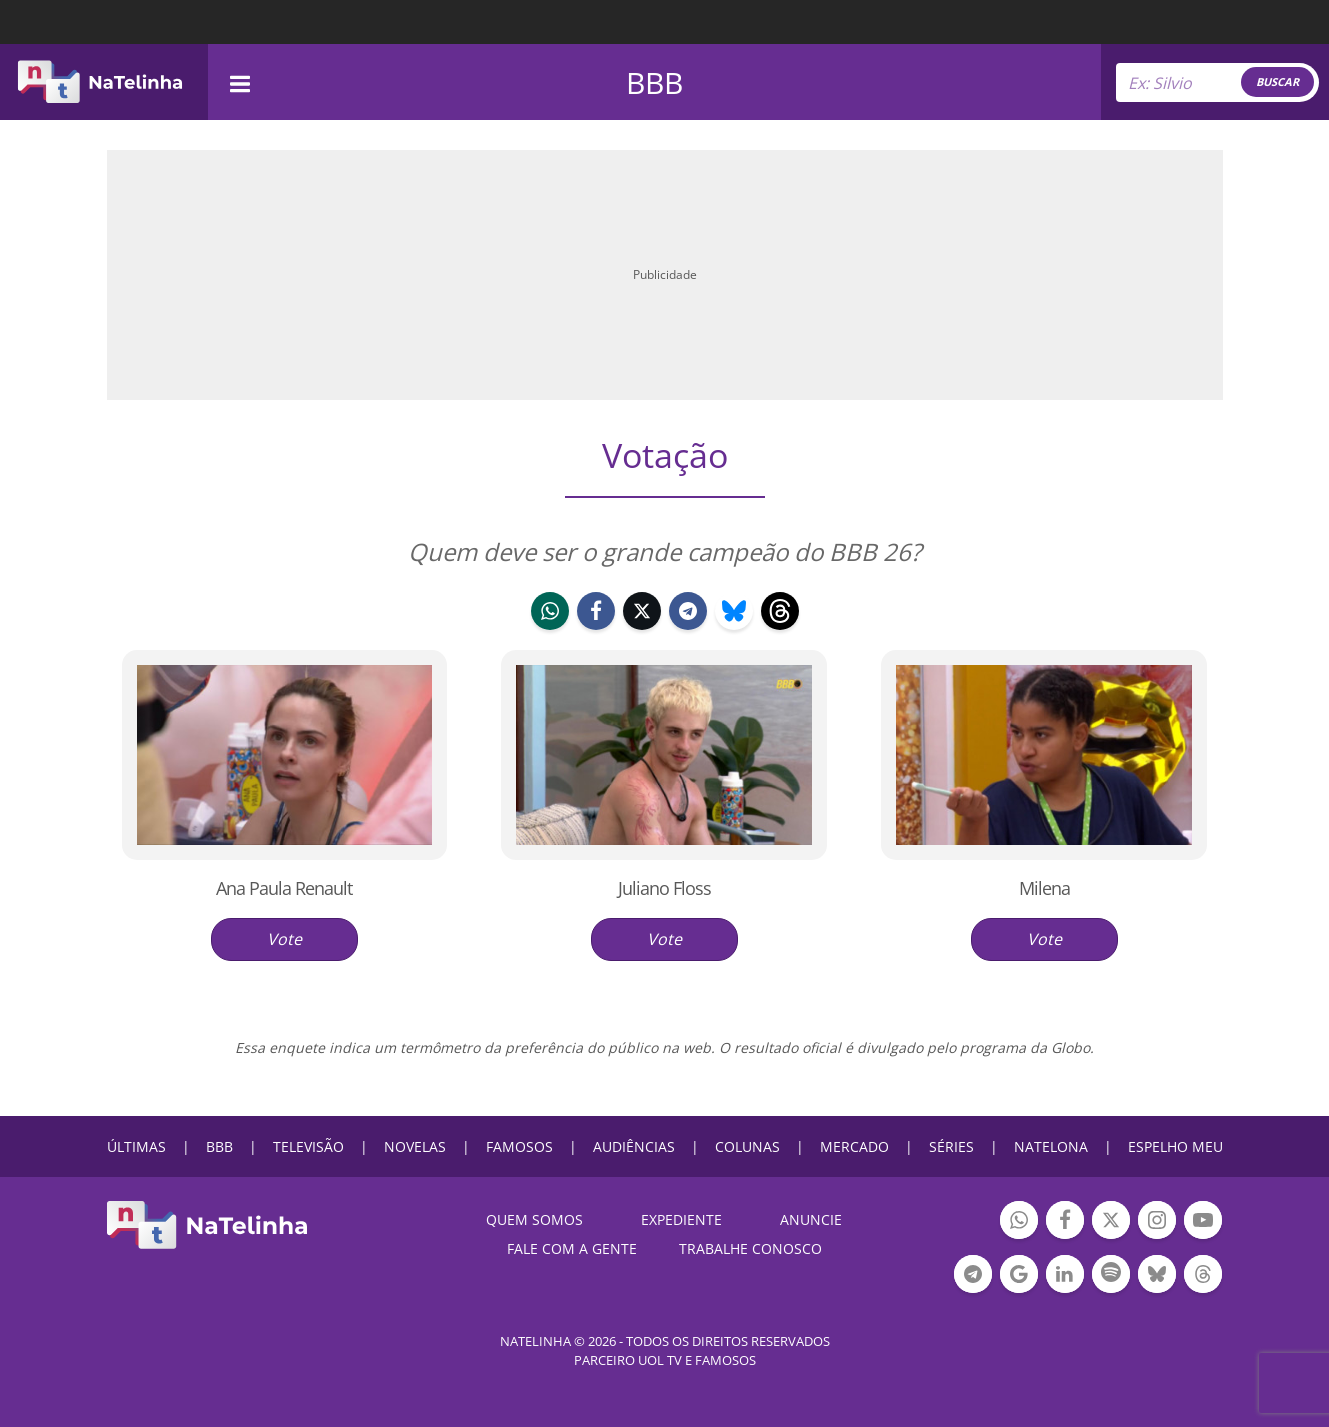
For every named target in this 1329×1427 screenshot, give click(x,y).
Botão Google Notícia (1019, 1276)
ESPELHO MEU (1175, 1146)
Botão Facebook (1065, 1222)
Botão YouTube (1203, 1222)
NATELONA (1051, 1146)
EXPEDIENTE (681, 1219)
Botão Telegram (973, 1276)
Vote (284, 939)
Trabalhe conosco (750, 1248)
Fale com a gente (572, 1248)
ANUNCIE (811, 1219)
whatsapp (550, 613)
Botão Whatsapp (1019, 1222)
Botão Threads (1203, 1276)
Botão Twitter (1111, 1222)
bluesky (734, 613)
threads (780, 613)
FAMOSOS (519, 1146)
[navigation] (240, 81)
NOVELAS (415, 1146)
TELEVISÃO (308, 1146)
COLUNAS (747, 1146)
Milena (1044, 888)
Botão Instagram (1157, 1222)
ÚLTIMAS (136, 1146)
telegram (688, 613)
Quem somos (534, 1219)
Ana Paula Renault (284, 888)
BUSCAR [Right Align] (1277, 81)
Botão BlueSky (1157, 1276)
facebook (596, 613)
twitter (642, 613)
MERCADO (854, 1146)
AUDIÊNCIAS (634, 1146)
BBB (654, 82)
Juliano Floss (664, 888)
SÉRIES (951, 1146)
